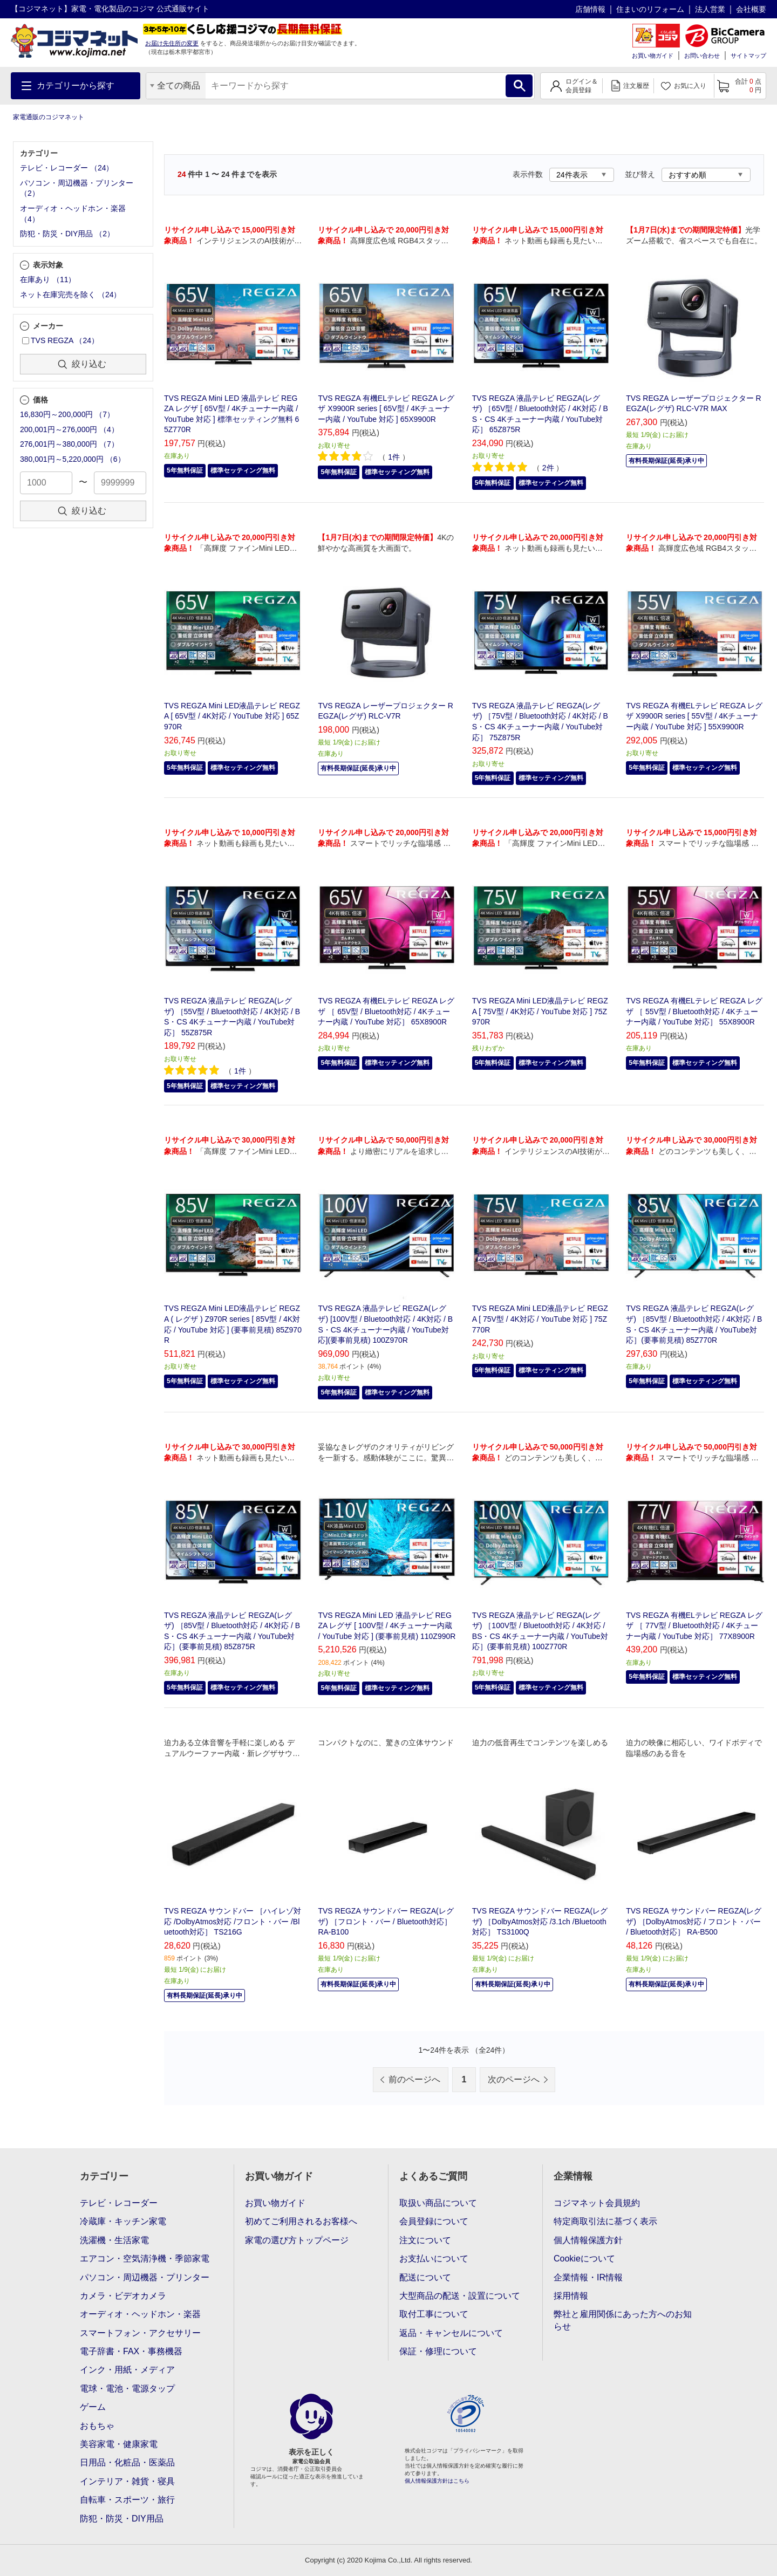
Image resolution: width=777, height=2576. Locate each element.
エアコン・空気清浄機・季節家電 (144, 2258)
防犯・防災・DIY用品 (121, 2518)
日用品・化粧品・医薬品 (127, 2462)
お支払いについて (433, 2258)
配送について (425, 2277)
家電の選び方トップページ (297, 2240)
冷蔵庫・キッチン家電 (123, 2221)
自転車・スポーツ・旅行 (127, 2499)
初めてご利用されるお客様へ (301, 2221)
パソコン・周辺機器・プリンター (144, 2277)
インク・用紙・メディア (127, 2369)
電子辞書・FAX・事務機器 (131, 2351)
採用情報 (571, 2295)
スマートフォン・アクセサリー (140, 2333)
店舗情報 (590, 9)
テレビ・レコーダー (119, 2203)
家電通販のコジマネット (48, 117)
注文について (425, 2240)
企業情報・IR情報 (588, 2277)
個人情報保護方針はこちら (437, 2481)
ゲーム (93, 2406)
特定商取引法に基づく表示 (605, 2221)
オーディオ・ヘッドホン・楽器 (140, 2314)
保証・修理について (438, 2351)
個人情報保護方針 (588, 2240)
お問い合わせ (702, 55)
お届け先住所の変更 (172, 43)
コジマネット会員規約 (597, 2203)
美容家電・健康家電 (119, 2444)
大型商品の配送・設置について (459, 2295)
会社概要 (751, 9)
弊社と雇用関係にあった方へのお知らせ (623, 2320)
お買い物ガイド (652, 55)
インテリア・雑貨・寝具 (127, 2481)
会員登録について (433, 2221)
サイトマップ (748, 55)
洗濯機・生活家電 (114, 2240)
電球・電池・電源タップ (127, 2388)
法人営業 (710, 9)
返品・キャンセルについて (451, 2333)
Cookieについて (584, 2258)
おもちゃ (97, 2425)
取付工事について (433, 2314)
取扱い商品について (438, 2203)
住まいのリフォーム (650, 9)
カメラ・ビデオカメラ (123, 2295)
